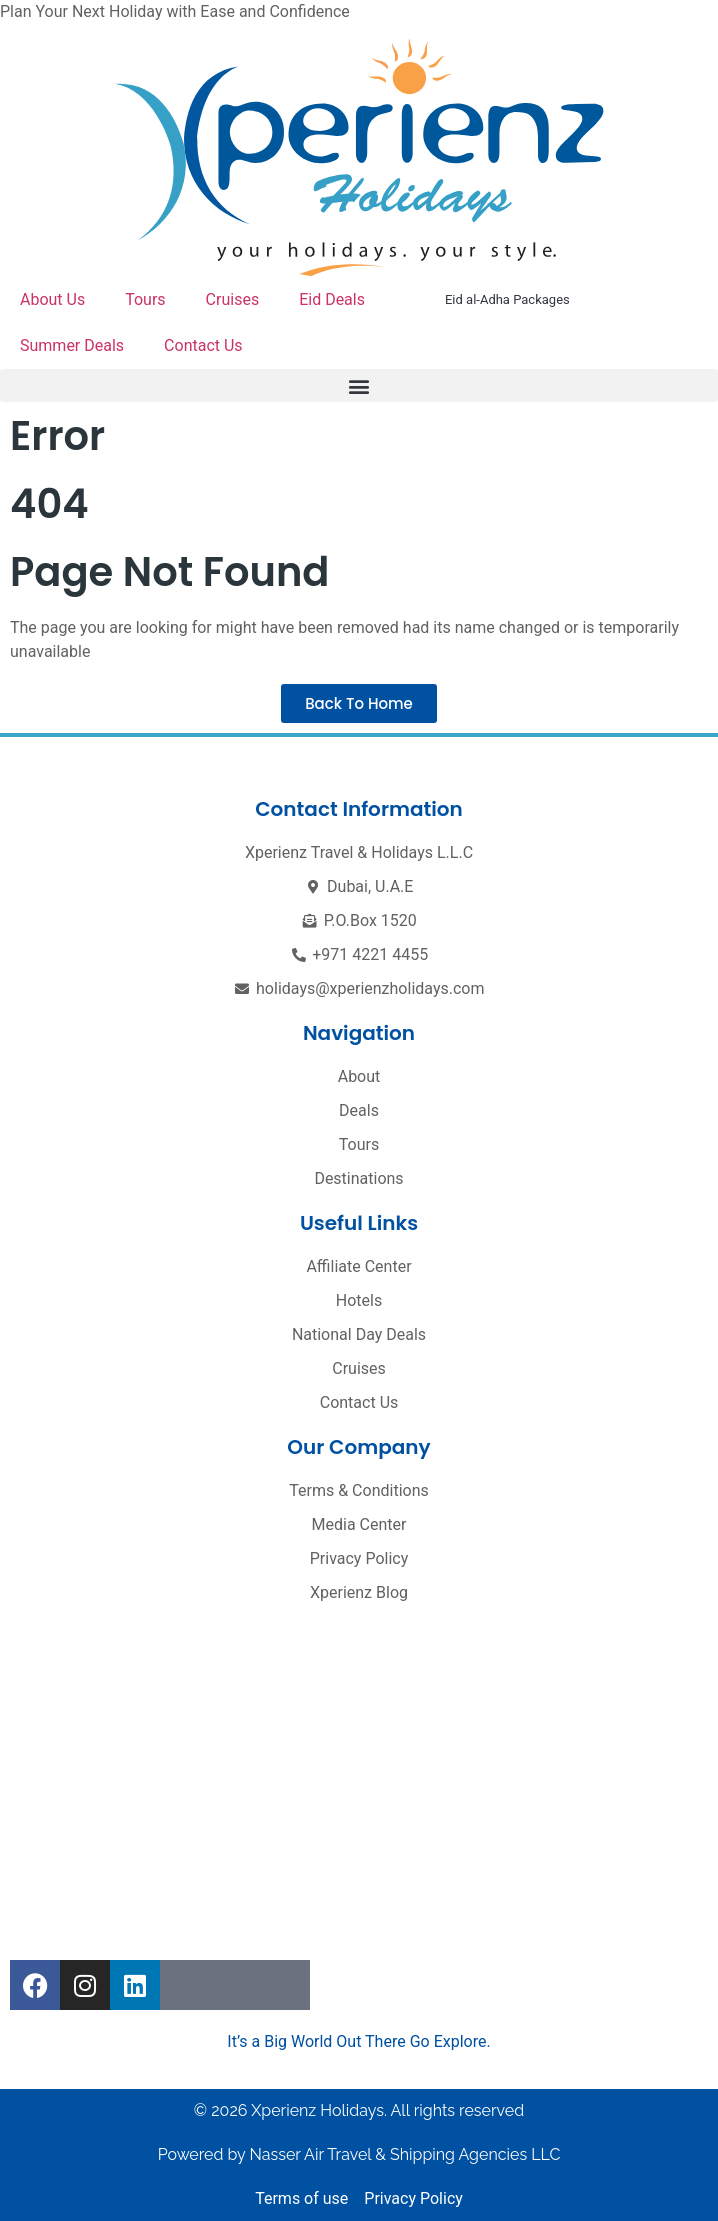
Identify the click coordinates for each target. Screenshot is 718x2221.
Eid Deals (332, 299)
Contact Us (203, 345)
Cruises (233, 299)
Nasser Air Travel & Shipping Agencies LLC (404, 2154)
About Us (52, 299)
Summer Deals (72, 345)
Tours (145, 299)
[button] (359, 385)
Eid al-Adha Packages (507, 299)
